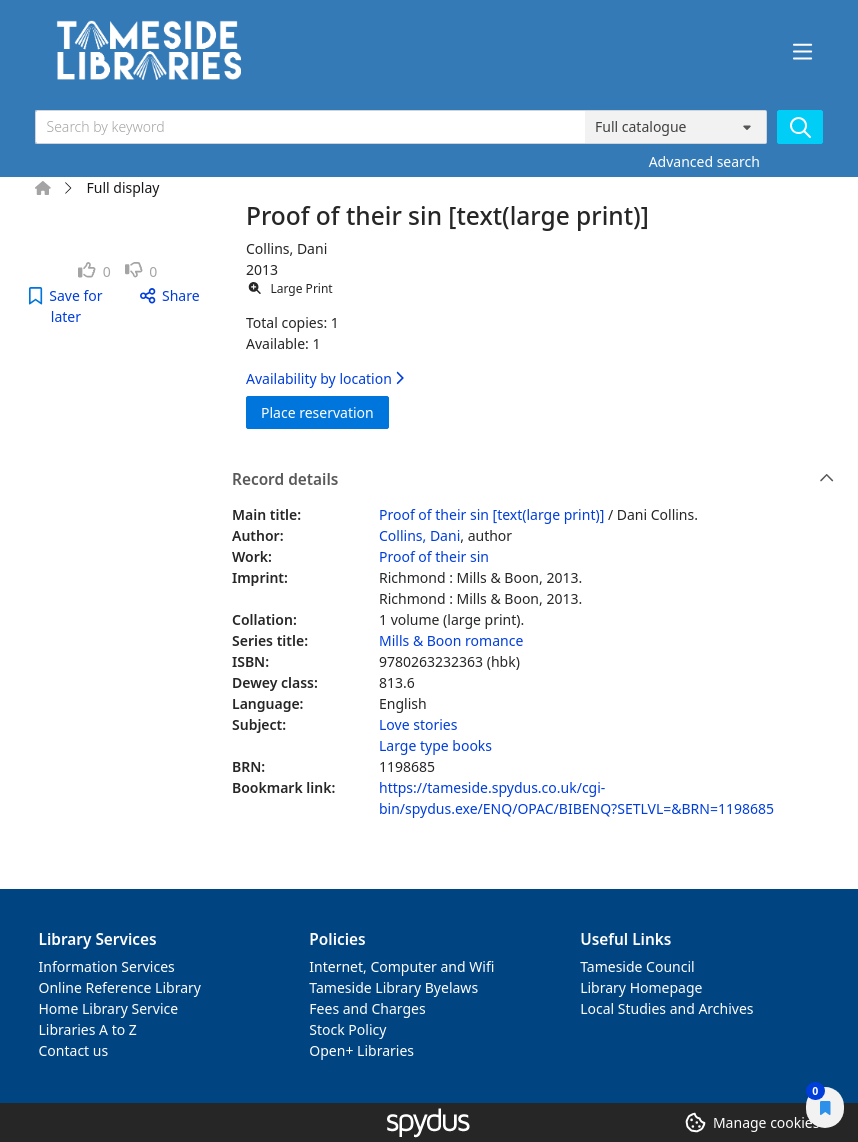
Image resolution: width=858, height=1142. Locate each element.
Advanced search (704, 161)
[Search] (800, 127)
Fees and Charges (367, 1008)
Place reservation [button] (325, 411)
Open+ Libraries (361, 1050)
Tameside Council (637, 966)
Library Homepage (641, 987)
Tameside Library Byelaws (393, 987)
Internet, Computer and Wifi (401, 966)
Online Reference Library (120, 987)
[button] (66, 306)
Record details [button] (533, 480)
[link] (94, 271)
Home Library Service (109, 1008)
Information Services (107, 966)
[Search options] (676, 127)
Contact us (74, 1050)
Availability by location (325, 378)
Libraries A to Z (88, 1029)
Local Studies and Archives (666, 1008)
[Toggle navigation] (803, 52)
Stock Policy (347, 1029)
